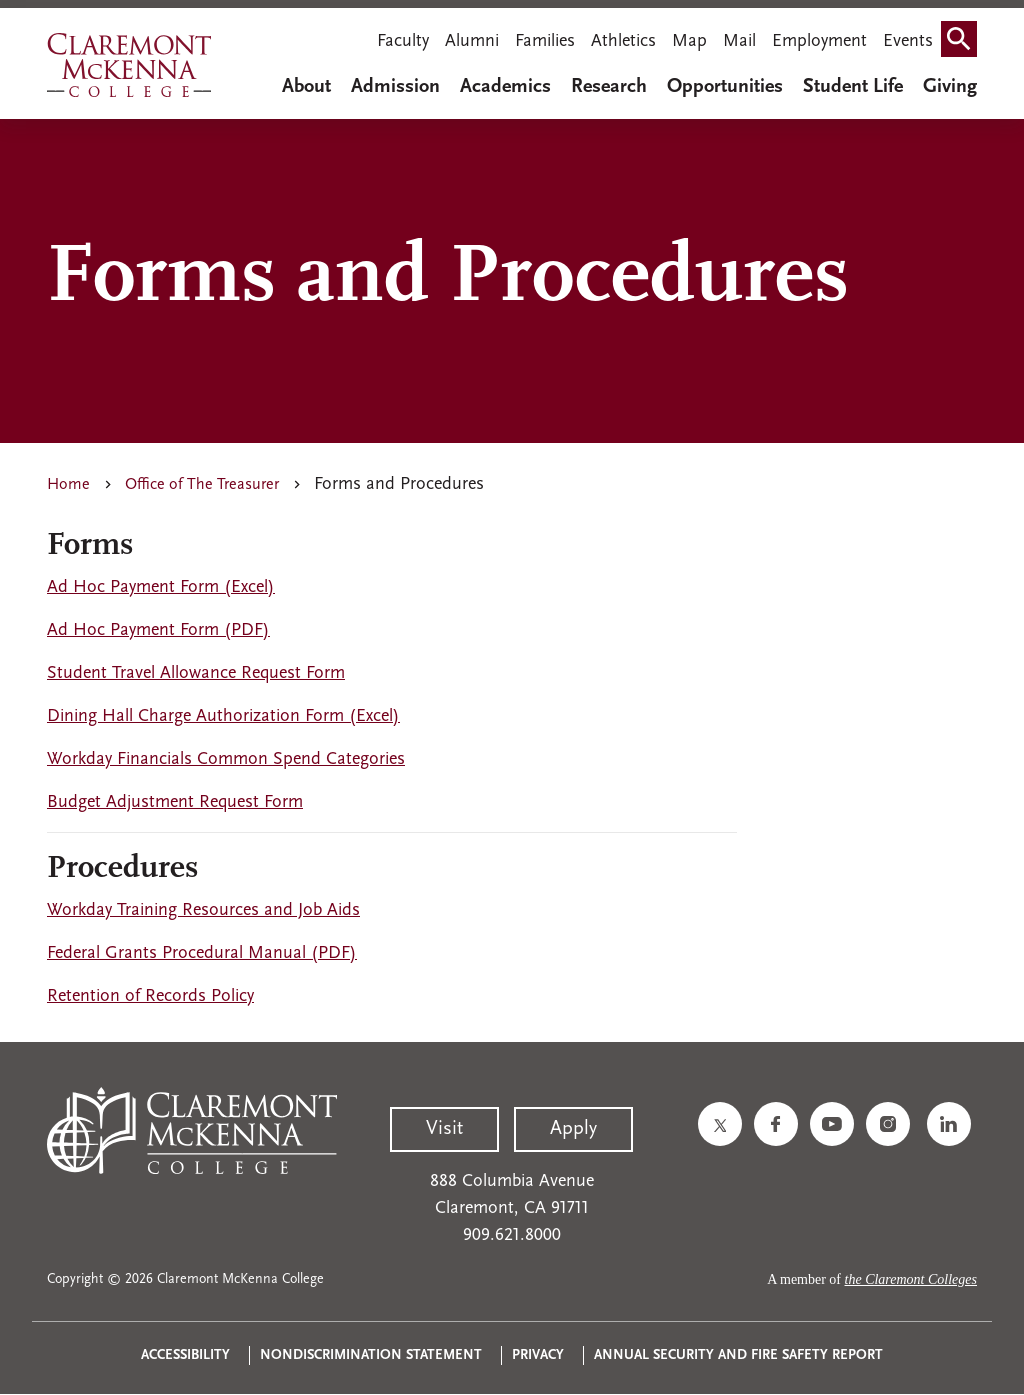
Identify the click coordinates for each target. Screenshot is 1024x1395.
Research (609, 87)
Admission (395, 87)
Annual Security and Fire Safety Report (738, 1355)
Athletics (623, 41)
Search (963, 43)
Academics (505, 87)
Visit (444, 1129)
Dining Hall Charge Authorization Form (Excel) (223, 716)
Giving (950, 87)
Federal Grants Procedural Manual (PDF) (202, 953)
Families (545, 41)
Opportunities (725, 87)
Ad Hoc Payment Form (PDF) (158, 630)
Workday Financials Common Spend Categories (226, 759)
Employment (819, 41)
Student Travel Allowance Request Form (196, 673)
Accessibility (185, 1355)
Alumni (472, 41)
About (306, 87)
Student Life (853, 87)
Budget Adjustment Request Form (175, 802)
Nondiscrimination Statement (371, 1355)
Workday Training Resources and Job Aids (203, 910)
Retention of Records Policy (150, 996)
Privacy (538, 1355)
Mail (739, 41)
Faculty (403, 41)
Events (908, 41)
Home (68, 485)
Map (689, 41)
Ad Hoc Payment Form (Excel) (161, 587)
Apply (573, 1129)
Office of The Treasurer (202, 485)
